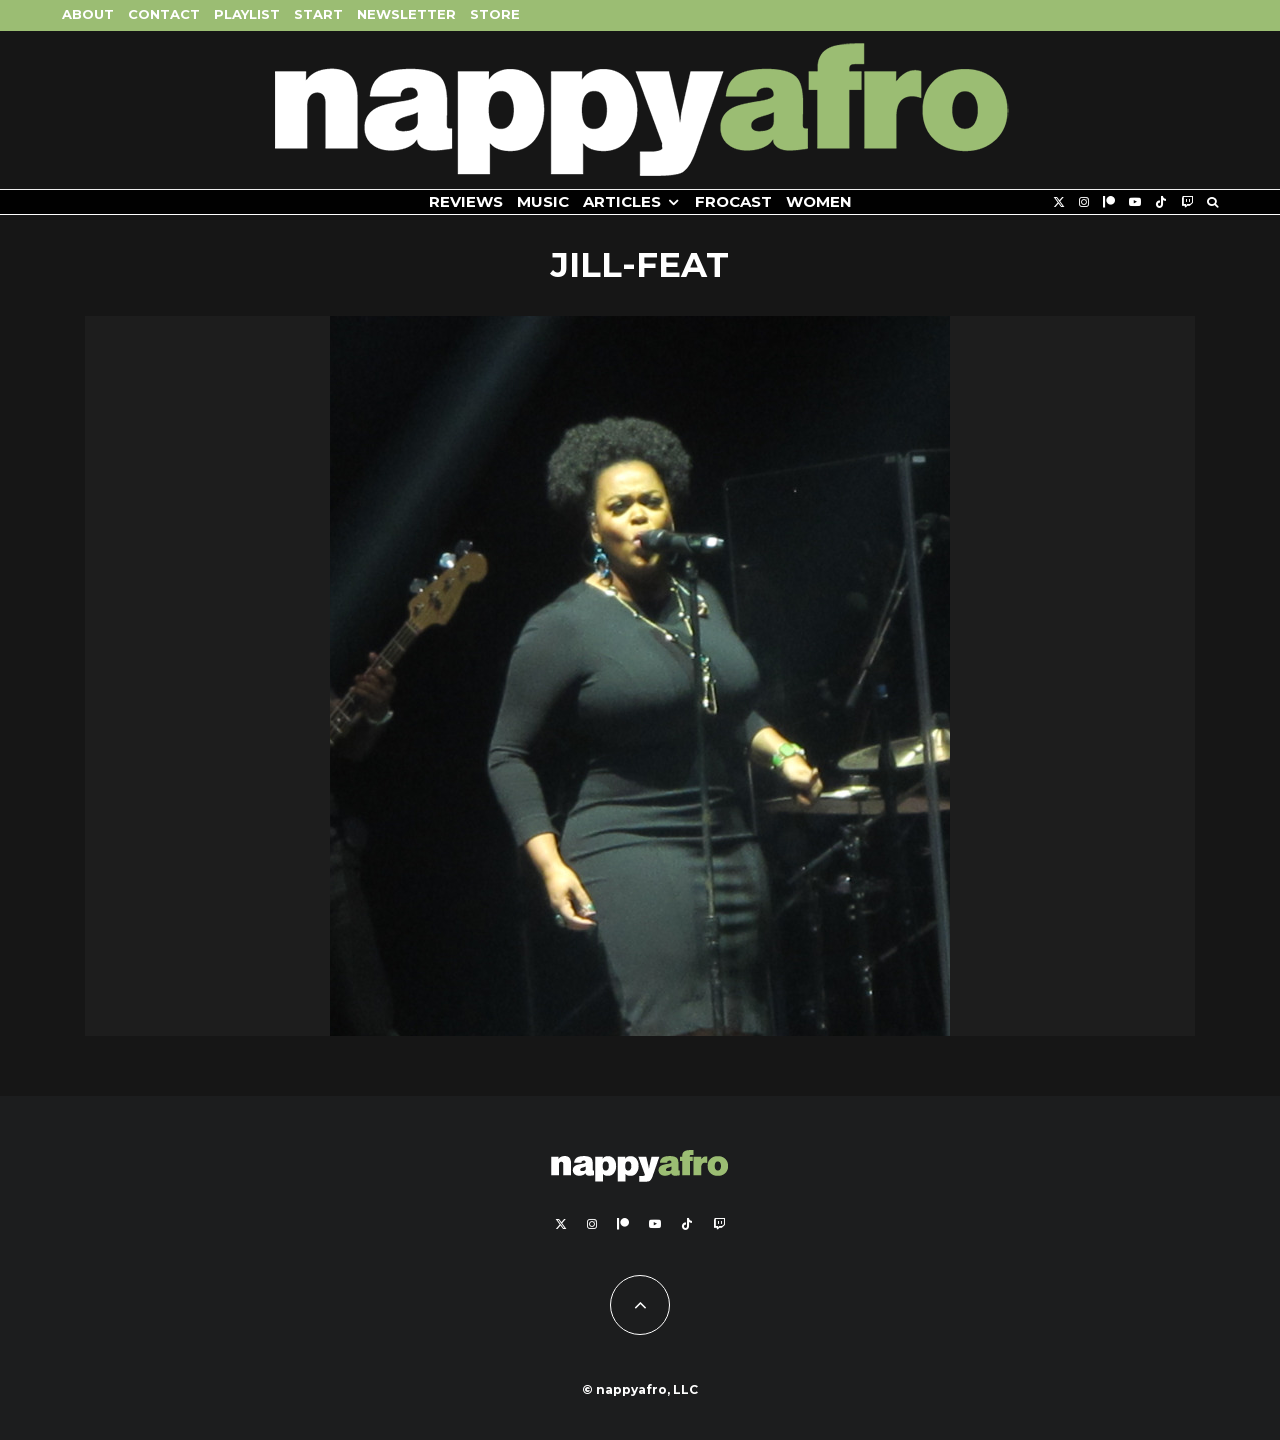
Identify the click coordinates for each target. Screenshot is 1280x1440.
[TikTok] (1161, 202)
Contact (164, 14)
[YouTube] (1135, 202)
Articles (622, 201)
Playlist (247, 14)
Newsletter (406, 14)
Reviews (466, 201)
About (88, 14)
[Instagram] (1084, 202)
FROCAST (733, 201)
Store (495, 14)
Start (318, 14)
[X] (1059, 202)
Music (543, 201)
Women (819, 201)
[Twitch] (1187, 202)
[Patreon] (1109, 202)
